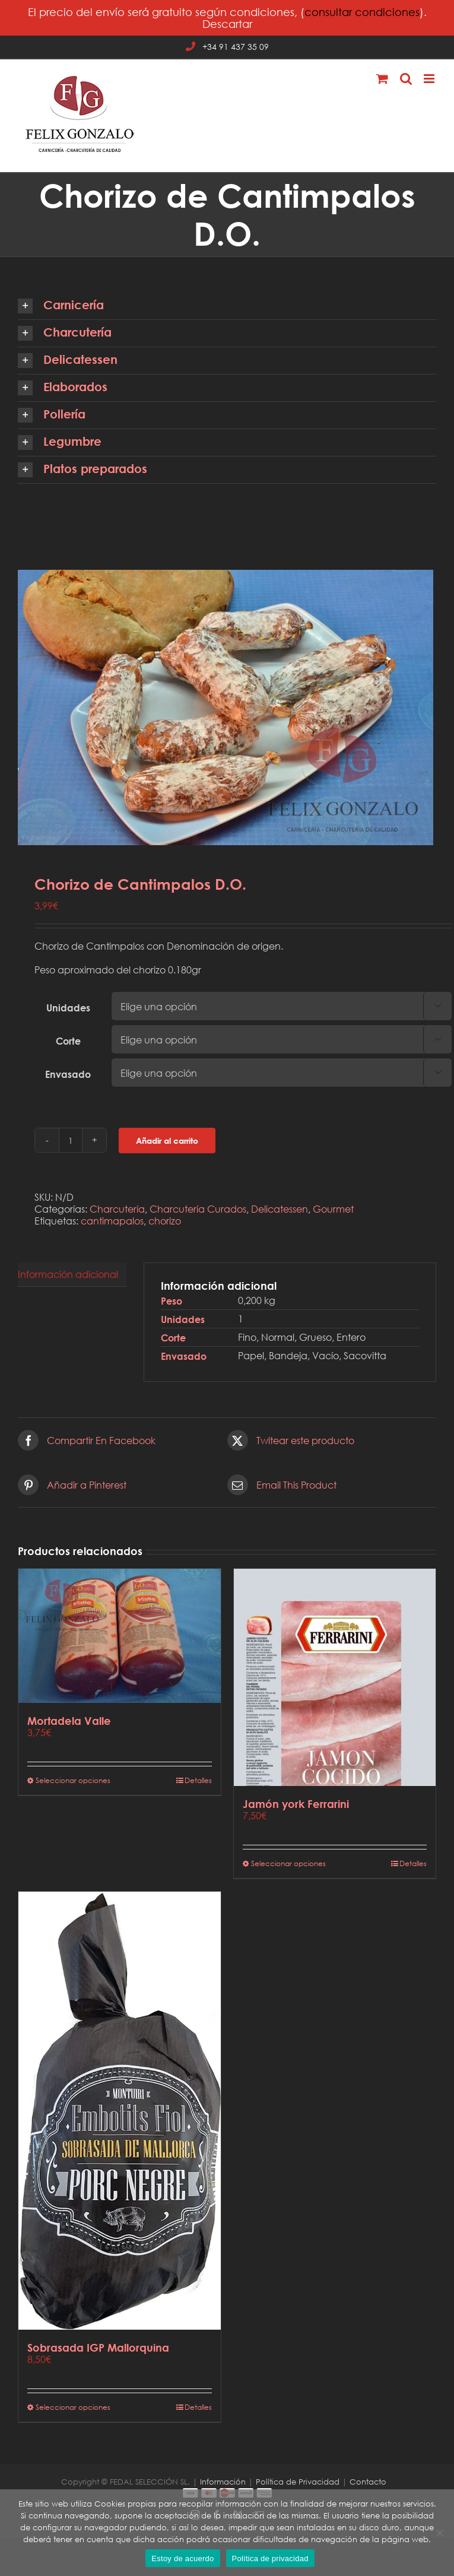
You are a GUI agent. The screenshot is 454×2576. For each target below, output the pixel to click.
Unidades (68, 1007)
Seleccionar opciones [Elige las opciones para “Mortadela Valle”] (73, 1780)
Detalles (198, 1780)
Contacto (368, 2482)
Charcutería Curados (198, 1209)
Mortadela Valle (69, 1720)
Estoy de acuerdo (182, 2558)
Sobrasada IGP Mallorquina (98, 2347)
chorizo (164, 1220)
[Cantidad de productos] (70, 1140)
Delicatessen (279, 1209)
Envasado (68, 1074)
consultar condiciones (362, 11)
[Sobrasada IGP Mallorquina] (119, 2111)
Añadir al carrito (167, 1140)
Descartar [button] (227, 23)
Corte (68, 1040)
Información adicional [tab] (68, 1274)
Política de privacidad (270, 2558)
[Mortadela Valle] (119, 1635)
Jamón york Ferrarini (296, 1803)
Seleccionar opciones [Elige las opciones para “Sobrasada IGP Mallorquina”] (73, 2407)
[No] (439, 2533)
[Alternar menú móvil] (430, 78)
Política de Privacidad (297, 2482)
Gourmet (333, 1209)
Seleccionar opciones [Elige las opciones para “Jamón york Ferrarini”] (288, 1863)
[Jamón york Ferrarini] (335, 1677)
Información (223, 2482)
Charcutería (117, 1209)
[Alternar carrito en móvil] (382, 78)
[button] (227, 306)
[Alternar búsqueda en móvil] (406, 78)
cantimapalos (112, 1220)
